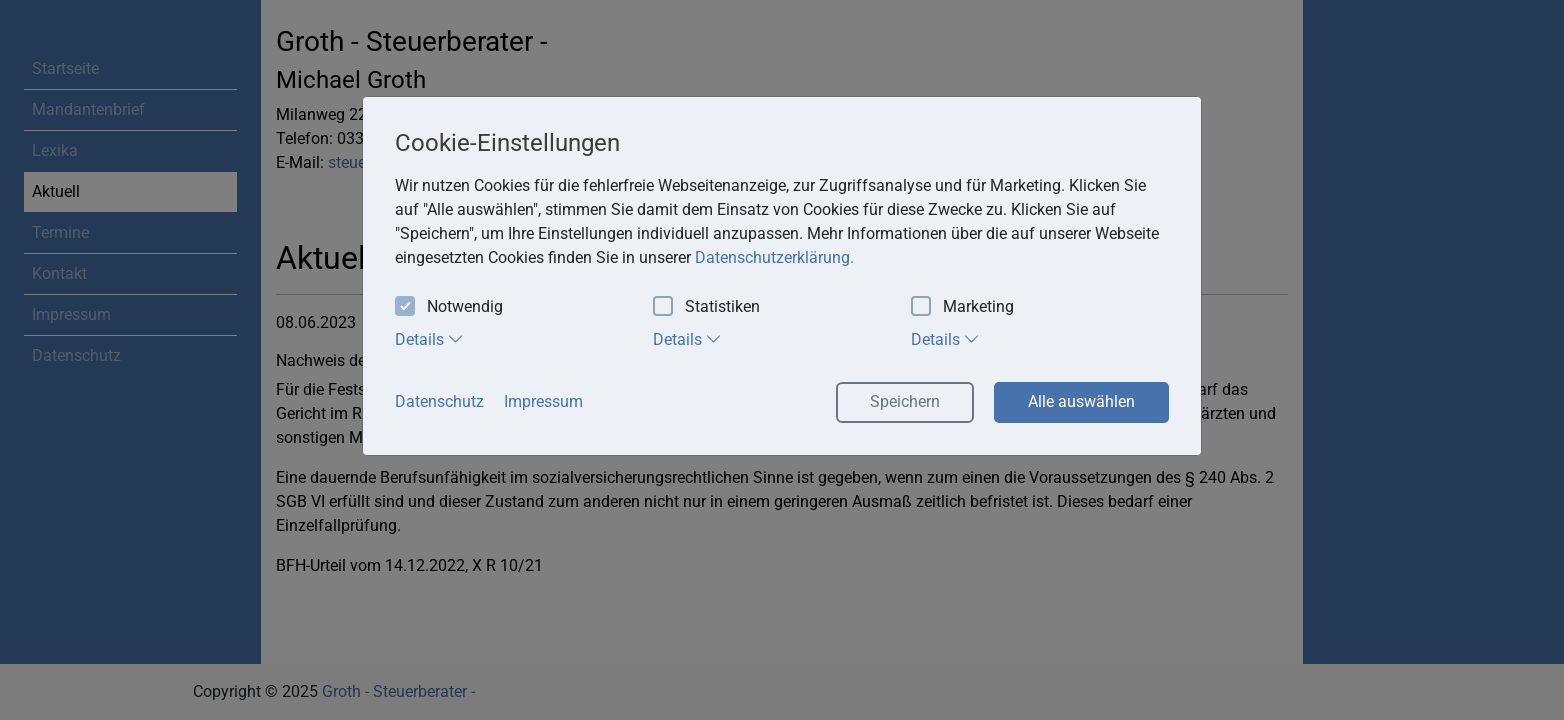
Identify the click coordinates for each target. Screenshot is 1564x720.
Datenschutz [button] (439, 401)
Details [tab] (429, 339)
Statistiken (706, 307)
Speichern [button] (905, 401)
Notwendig (449, 307)
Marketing (962, 307)
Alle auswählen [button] (1081, 401)
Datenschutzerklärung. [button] (774, 257)
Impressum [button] (543, 401)
